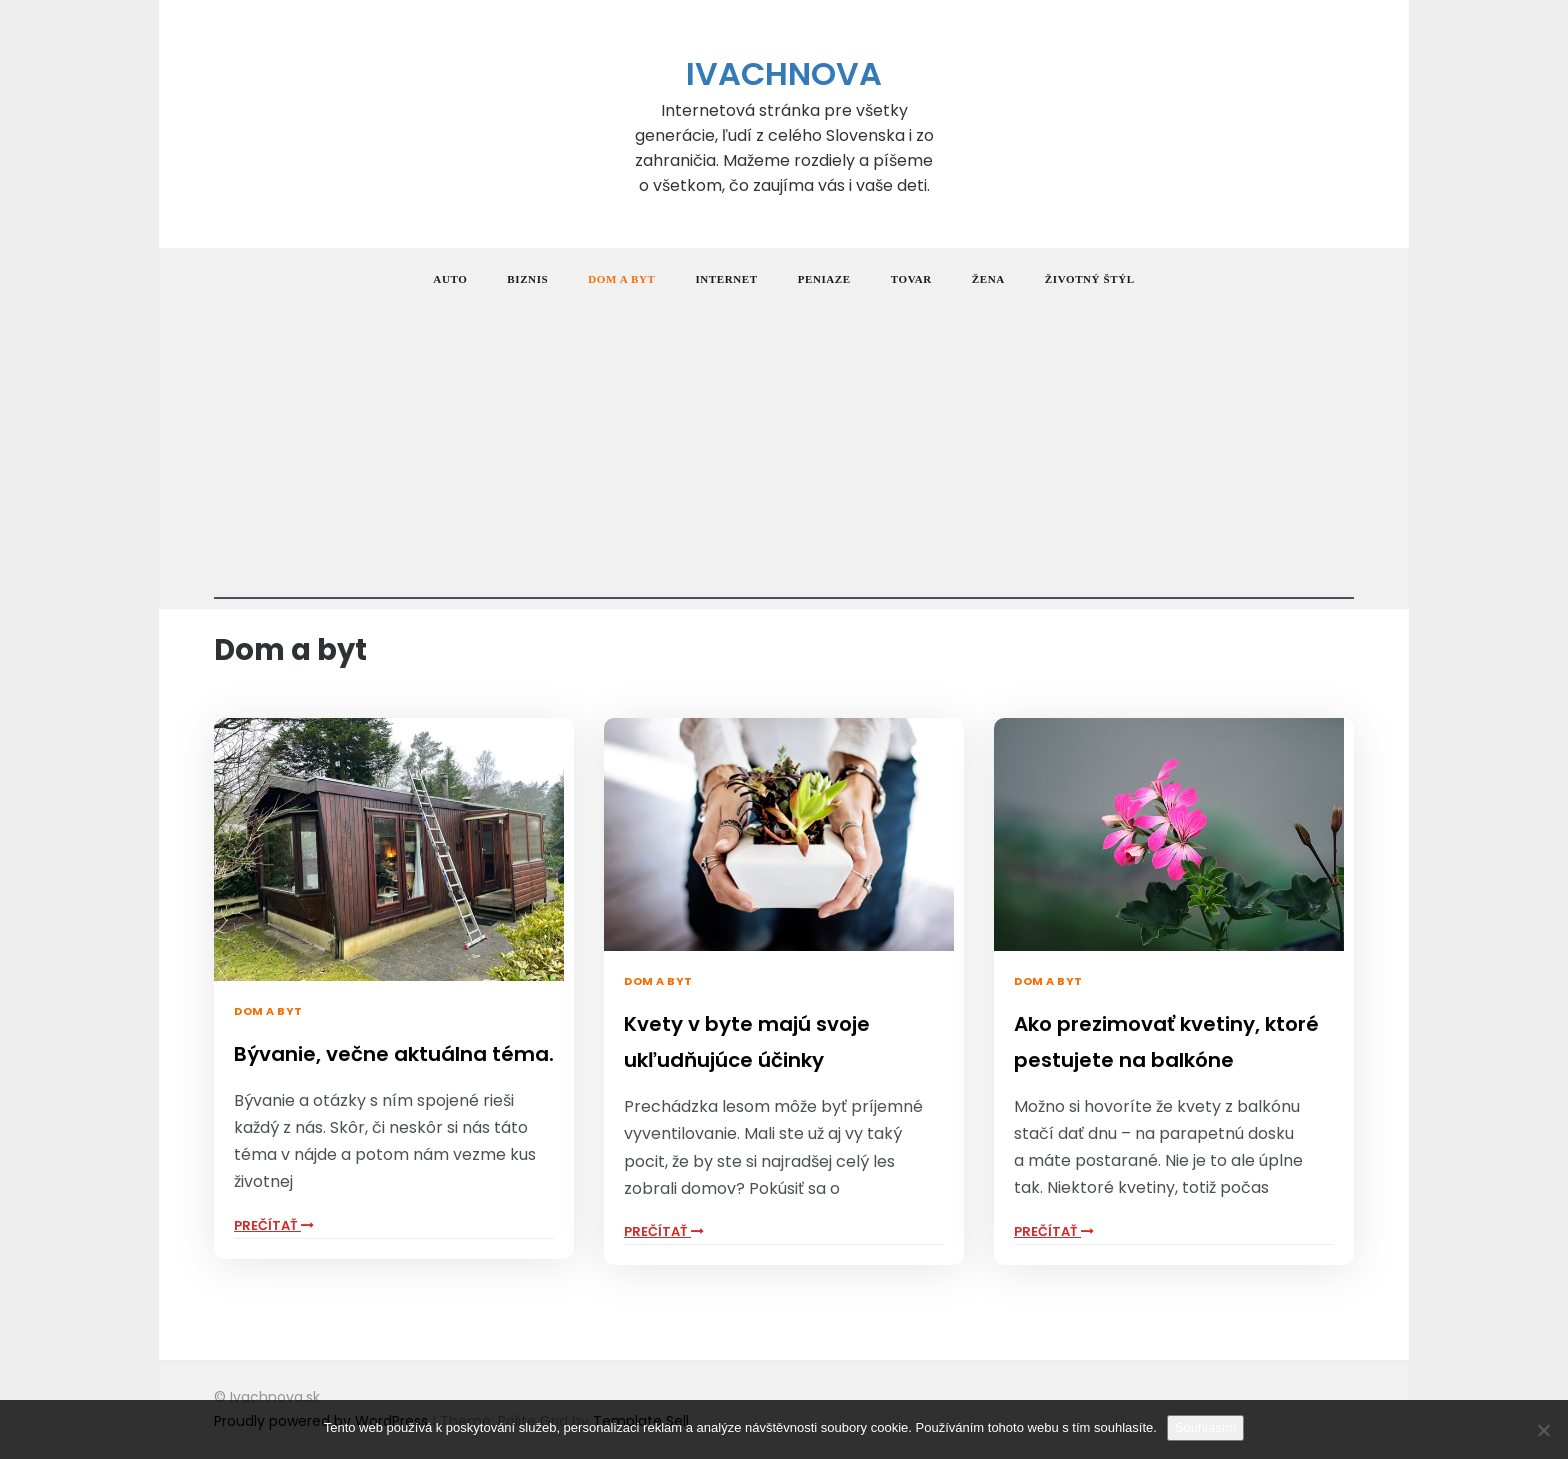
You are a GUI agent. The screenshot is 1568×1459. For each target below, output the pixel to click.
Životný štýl (1090, 279)
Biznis (527, 279)
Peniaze (824, 279)
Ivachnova (784, 73)
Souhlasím (1205, 1427)
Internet (726, 279)
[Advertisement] (784, 459)
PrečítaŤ (274, 1225)
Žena (988, 279)
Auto (450, 279)
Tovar (911, 279)
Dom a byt (621, 279)
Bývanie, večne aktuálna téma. (394, 1054)
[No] (1543, 1430)
